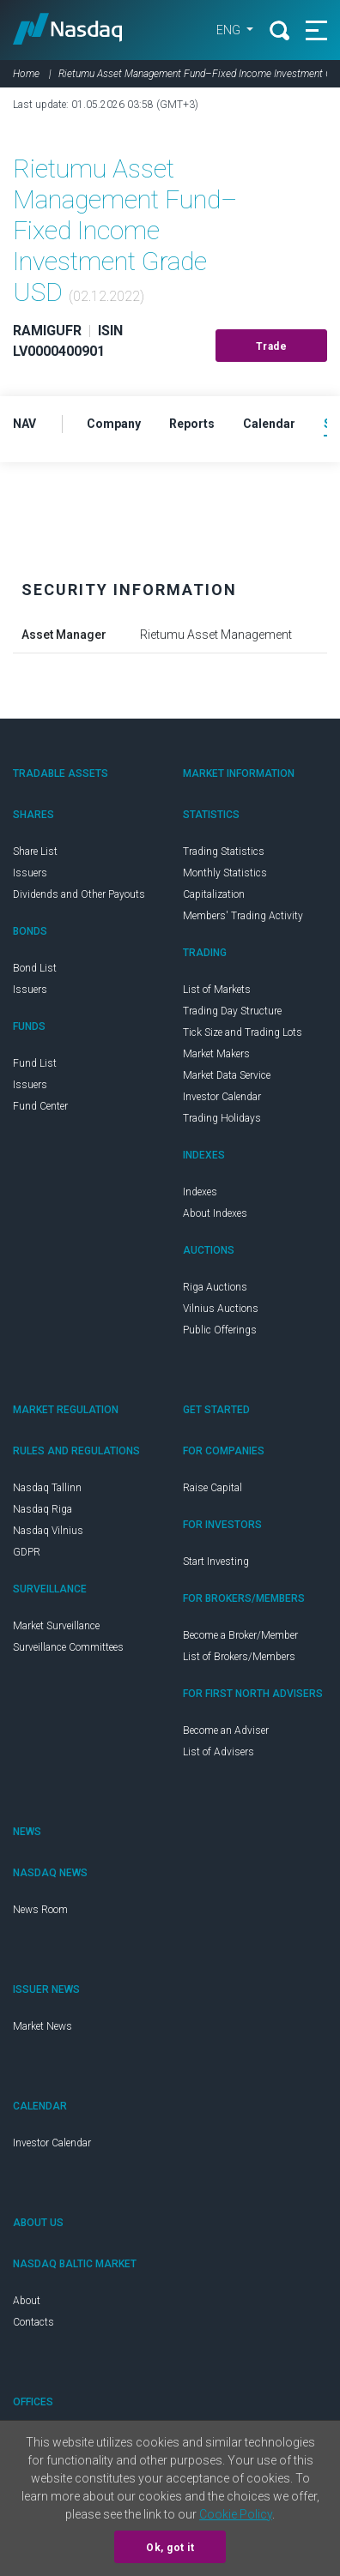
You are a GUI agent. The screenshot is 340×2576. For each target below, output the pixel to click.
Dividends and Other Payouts (79, 894)
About (26, 2301)
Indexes (200, 1192)
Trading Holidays (222, 1118)
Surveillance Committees (68, 1647)
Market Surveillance (56, 1626)
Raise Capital (212, 1488)
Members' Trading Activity (243, 916)
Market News (42, 2026)
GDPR (26, 1552)
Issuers (30, 873)
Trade (272, 346)
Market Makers (216, 1054)
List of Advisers (218, 1752)
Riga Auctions (215, 1287)
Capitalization (214, 894)
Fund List (35, 1063)
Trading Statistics (223, 852)
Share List (35, 852)
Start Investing (216, 1562)
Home (26, 74)
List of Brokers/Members (239, 1657)
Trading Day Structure (232, 1011)
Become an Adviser (226, 1730)
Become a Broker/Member (240, 1635)
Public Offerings (220, 1330)
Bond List (35, 968)
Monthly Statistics (225, 873)
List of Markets (217, 990)
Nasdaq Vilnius (48, 1531)
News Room (40, 1910)
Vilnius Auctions (220, 1309)
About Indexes (215, 1213)
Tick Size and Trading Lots (242, 1032)
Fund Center (40, 1106)
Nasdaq (72, 30)
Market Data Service (226, 1075)
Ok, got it (170, 2548)
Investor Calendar (222, 1097)
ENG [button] (217, 30)
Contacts (33, 2322)
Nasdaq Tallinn (47, 1488)
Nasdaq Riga (42, 1509)
